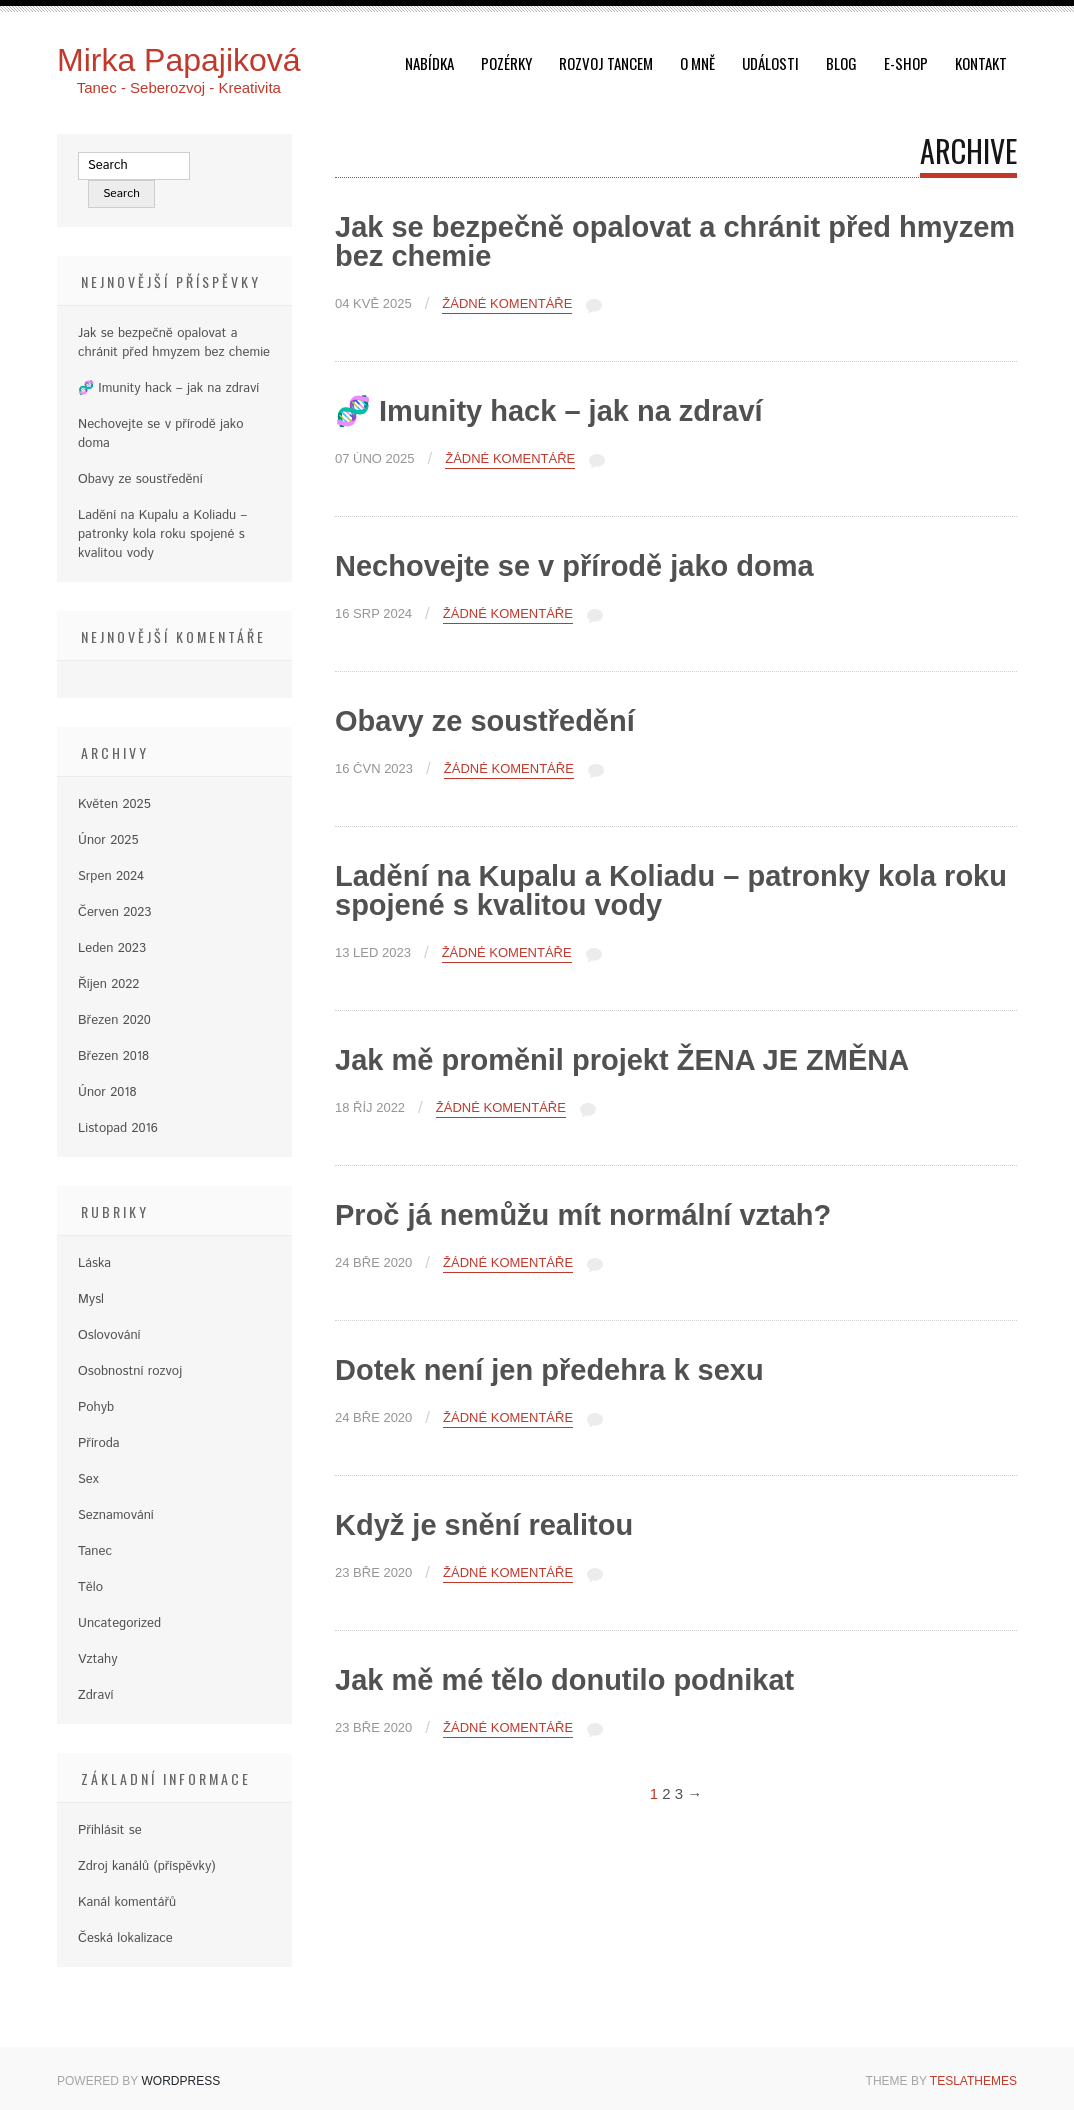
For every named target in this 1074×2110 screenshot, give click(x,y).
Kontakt (981, 63)
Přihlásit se (110, 1830)
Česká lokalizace (125, 1938)
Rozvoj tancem (606, 63)
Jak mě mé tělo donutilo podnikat (564, 1680)
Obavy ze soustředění (485, 721)
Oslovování (109, 1335)
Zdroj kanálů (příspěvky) (147, 1866)
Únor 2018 (107, 1092)
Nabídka (429, 63)
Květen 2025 (114, 804)
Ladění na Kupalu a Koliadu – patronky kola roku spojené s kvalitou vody (671, 890)
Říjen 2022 (108, 984)
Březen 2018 (113, 1056)
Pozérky (506, 63)
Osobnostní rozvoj (130, 1371)
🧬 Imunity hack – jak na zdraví (549, 411)
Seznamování (116, 1515)
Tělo (90, 1587)
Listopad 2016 (118, 1128)
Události (770, 63)
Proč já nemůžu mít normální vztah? (583, 1215)
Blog (841, 63)
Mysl (91, 1299)
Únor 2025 (108, 840)
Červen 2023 (114, 912)
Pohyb (96, 1407)
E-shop (906, 63)
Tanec (95, 1551)
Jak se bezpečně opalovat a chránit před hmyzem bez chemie (675, 241)
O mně (697, 63)
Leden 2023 (112, 948)
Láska (94, 1263)
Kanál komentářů (127, 1902)
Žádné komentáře (507, 304)
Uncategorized (119, 1623)
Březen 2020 (114, 1020)
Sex (88, 1479)
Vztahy (98, 1659)
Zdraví (95, 1695)
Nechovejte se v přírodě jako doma (574, 566)
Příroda (99, 1443)
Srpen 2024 (111, 876)
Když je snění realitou (484, 1525)
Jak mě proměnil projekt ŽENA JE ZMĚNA (622, 1060)
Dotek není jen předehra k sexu (549, 1370)
